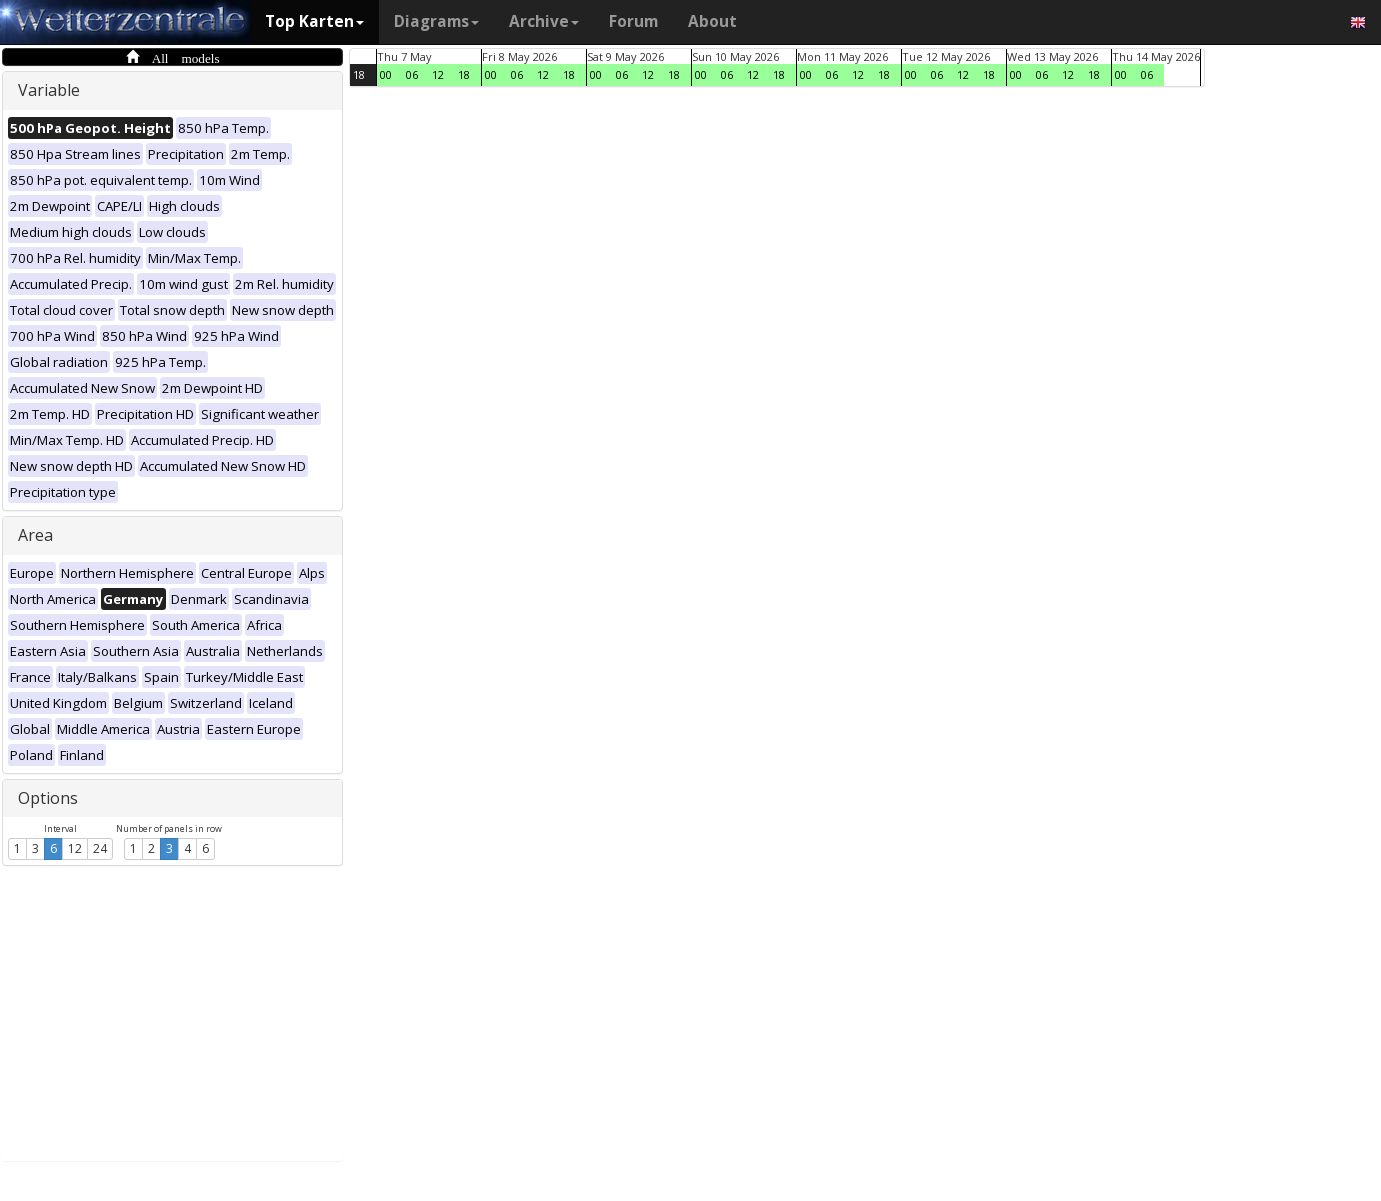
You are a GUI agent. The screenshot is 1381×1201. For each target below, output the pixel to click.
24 (100, 848)
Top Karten (314, 21)
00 (386, 74)
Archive (544, 21)
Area (35, 535)
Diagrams (436, 21)
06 (412, 74)
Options (48, 798)
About (712, 21)
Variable (49, 90)
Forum (633, 21)
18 (359, 74)
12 (75, 848)
